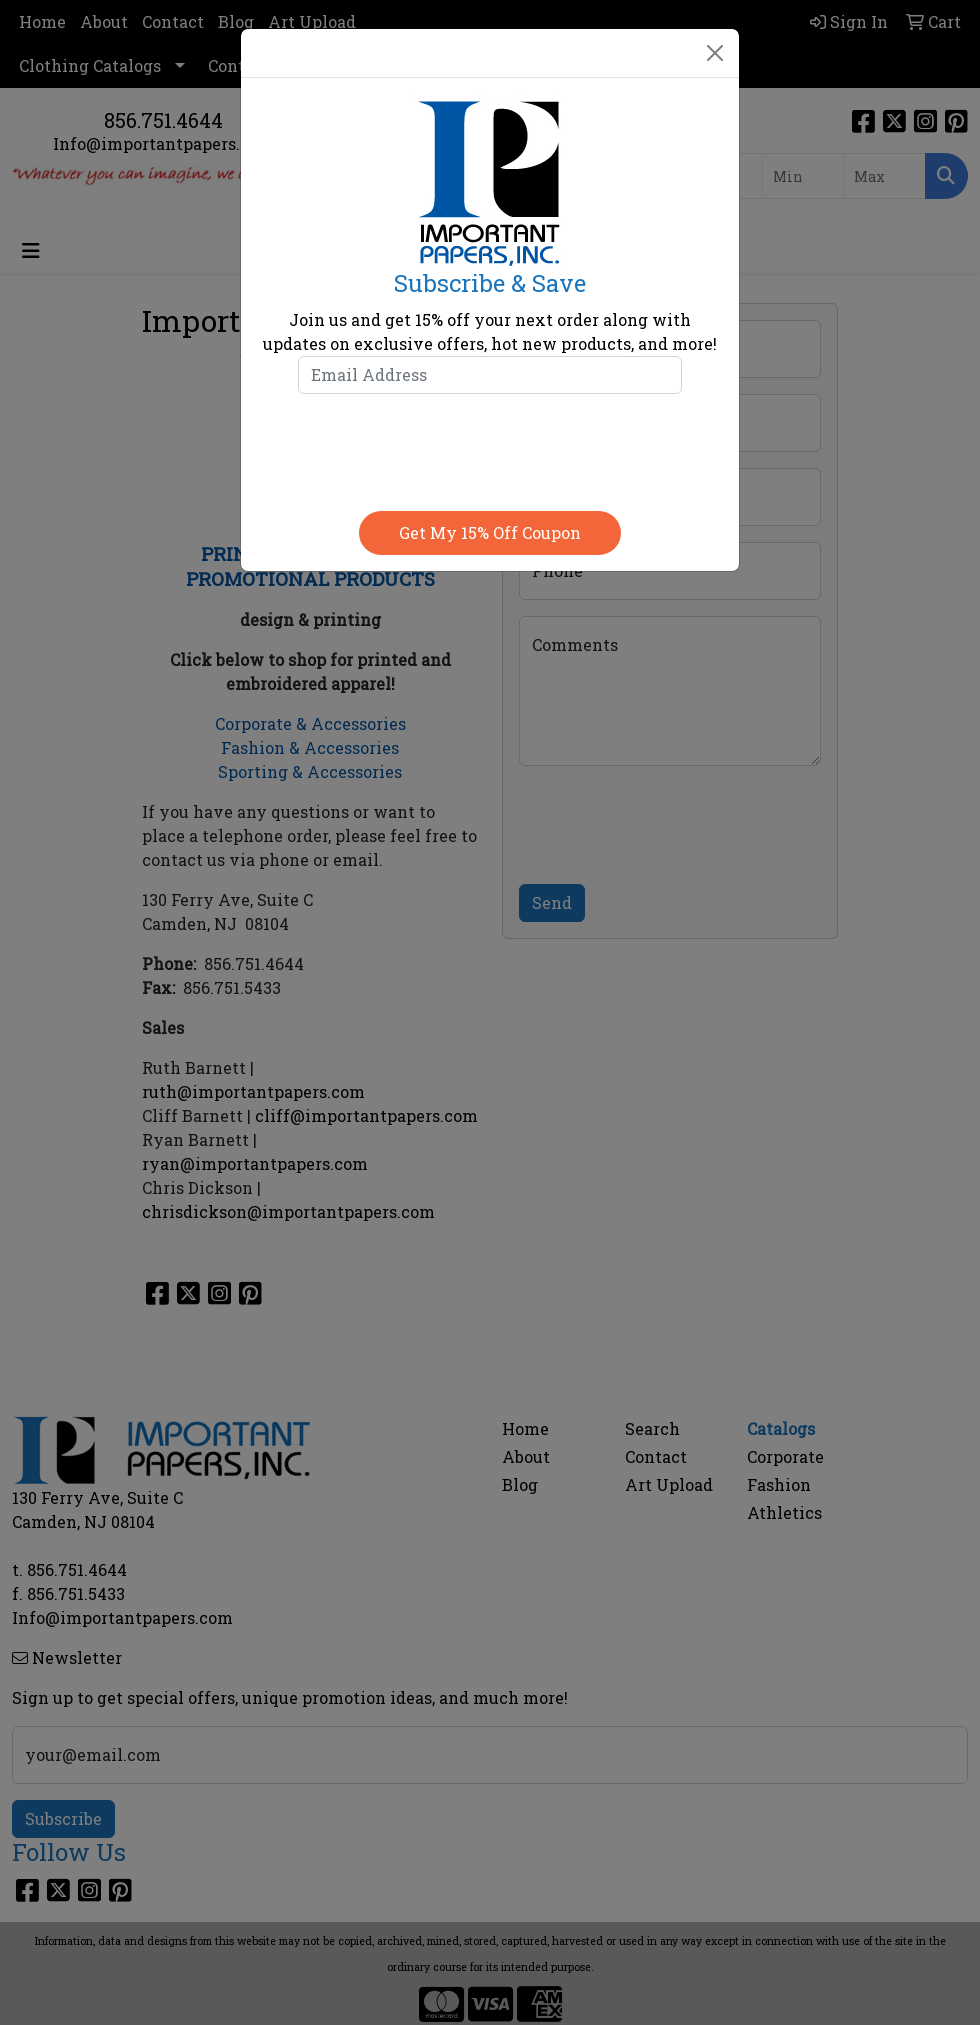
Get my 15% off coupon (490, 532)
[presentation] (490, 448)
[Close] (715, 53)
